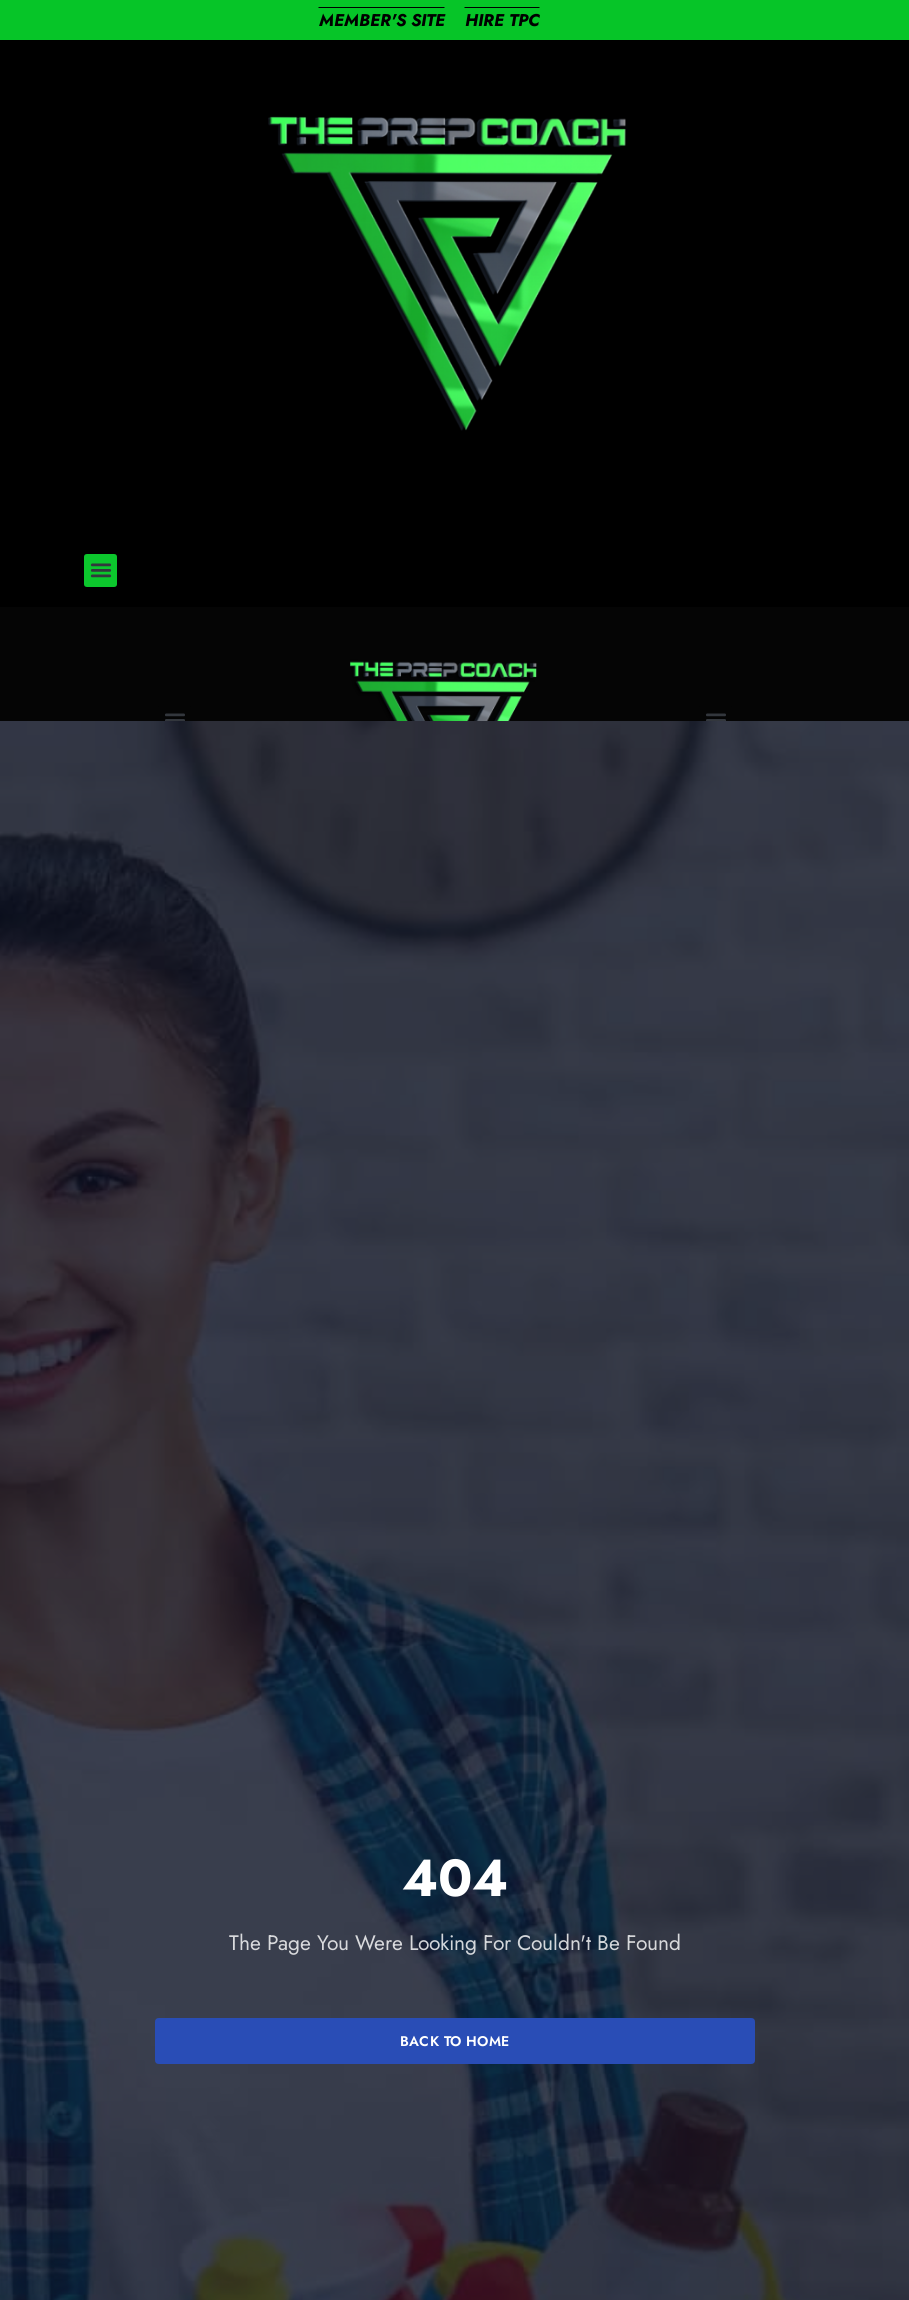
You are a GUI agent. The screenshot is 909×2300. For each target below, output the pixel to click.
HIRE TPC (502, 20)
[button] (100, 570)
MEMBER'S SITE (382, 20)
